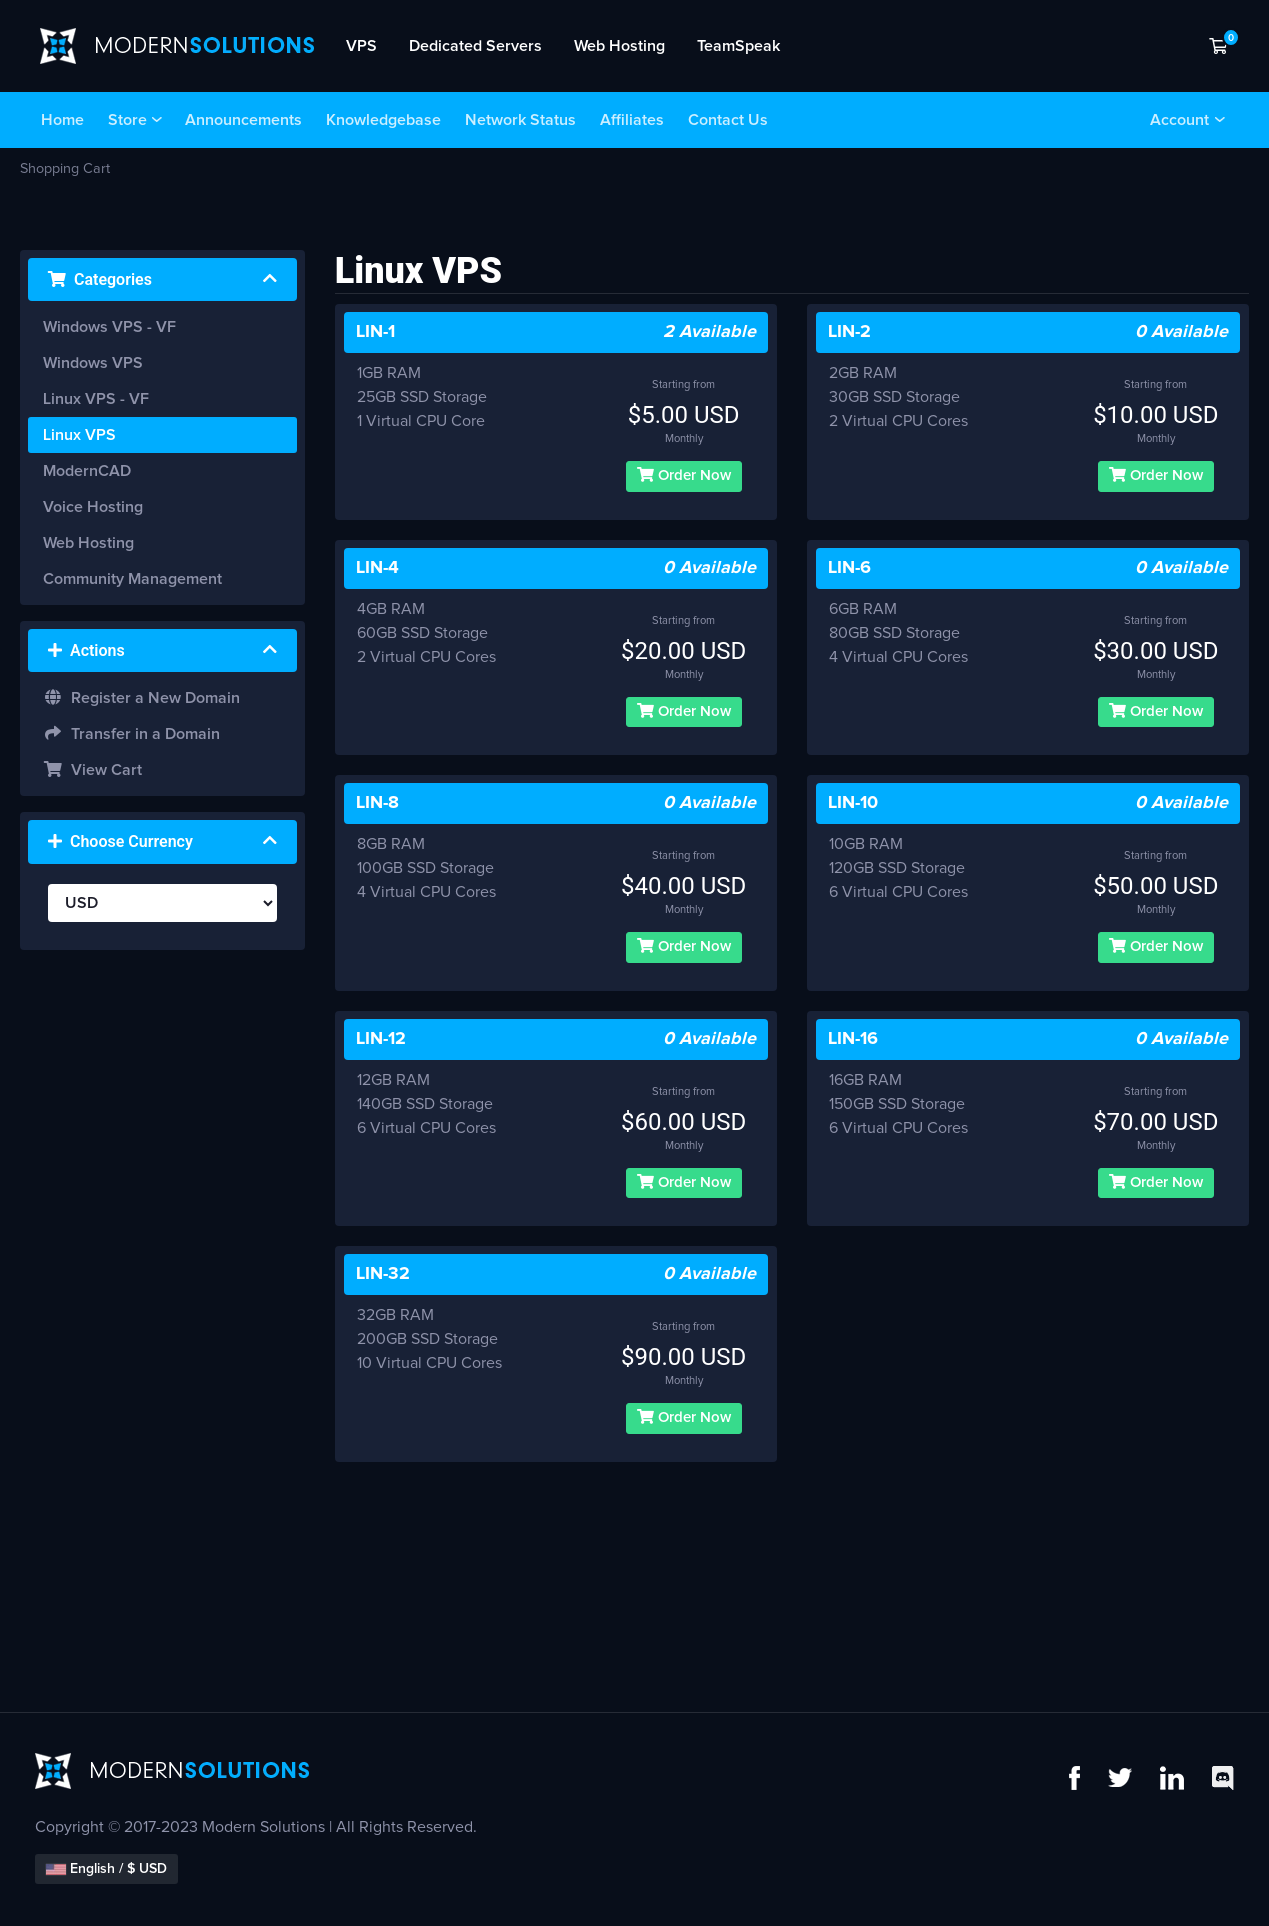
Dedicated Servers (475, 46)
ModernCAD (87, 471)
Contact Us (728, 120)
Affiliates (632, 120)
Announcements (243, 120)
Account (1179, 120)
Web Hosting (619, 46)
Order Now (684, 475)
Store (127, 120)
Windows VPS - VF (109, 327)
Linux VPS (79, 435)
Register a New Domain (141, 697)
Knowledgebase (383, 120)
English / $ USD (106, 1869)
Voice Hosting (93, 507)
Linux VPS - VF (96, 399)
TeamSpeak (738, 46)
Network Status (520, 120)
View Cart (92, 769)
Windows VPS (93, 363)
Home (62, 120)
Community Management (132, 579)
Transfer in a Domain (131, 733)
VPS (361, 46)
